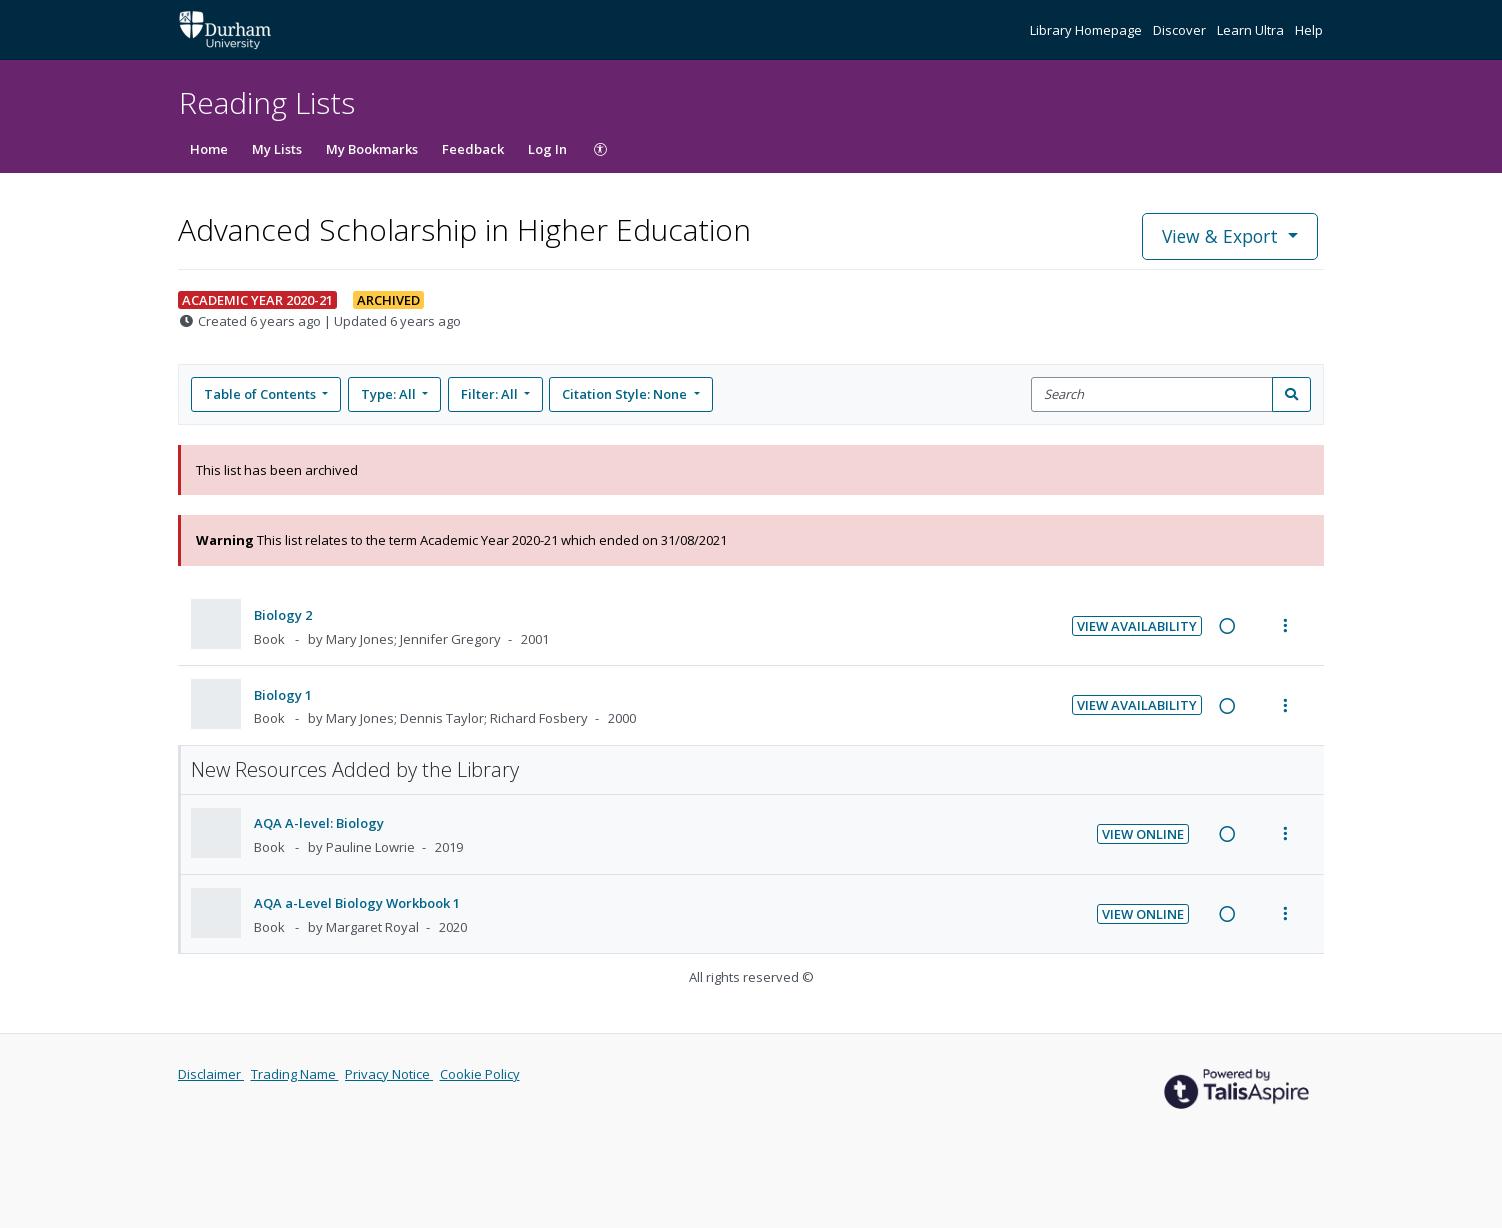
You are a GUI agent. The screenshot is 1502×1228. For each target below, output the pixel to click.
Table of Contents (261, 394)
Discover (1181, 30)
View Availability (1137, 626)
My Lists (277, 149)
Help (1309, 30)
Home (209, 149)
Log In (547, 149)
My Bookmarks (372, 149)
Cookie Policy (480, 1074)
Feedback (473, 149)
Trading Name (295, 1074)
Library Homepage (1087, 30)
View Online (1143, 834)
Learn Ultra (1252, 30)
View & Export (1222, 236)
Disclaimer (211, 1074)
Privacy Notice (389, 1074)
